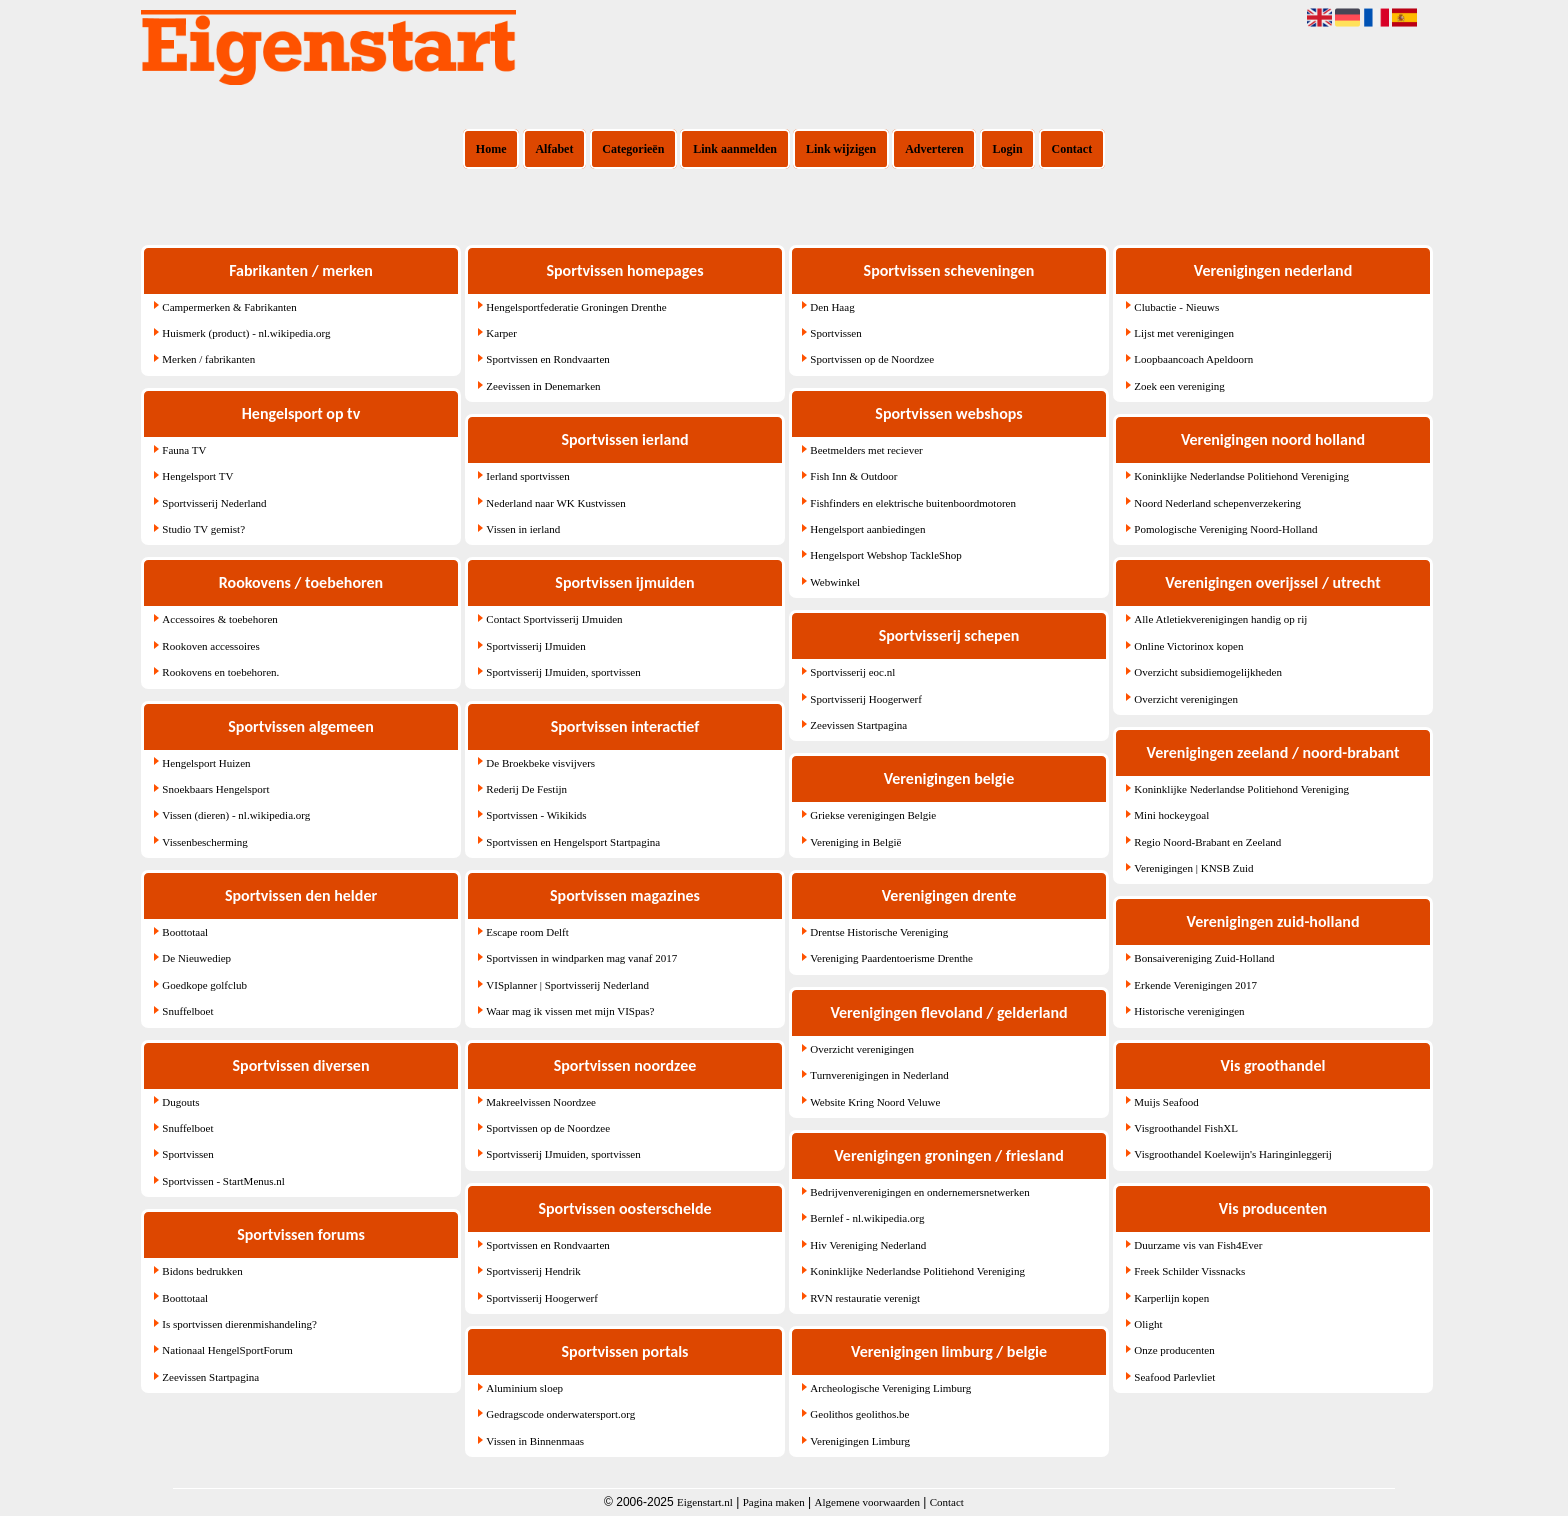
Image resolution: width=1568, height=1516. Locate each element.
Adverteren (934, 149)
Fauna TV (184, 450)
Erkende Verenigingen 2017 (1195, 985)
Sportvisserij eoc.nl (852, 672)
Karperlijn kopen (1171, 1298)
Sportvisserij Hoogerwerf (542, 1298)
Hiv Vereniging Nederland (868, 1245)
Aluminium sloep (524, 1388)
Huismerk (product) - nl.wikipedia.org (246, 333)
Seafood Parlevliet (1174, 1377)
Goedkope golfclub (204, 985)
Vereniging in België (855, 842)
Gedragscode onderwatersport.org (560, 1414)
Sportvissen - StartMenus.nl (223, 1181)
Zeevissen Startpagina (210, 1377)
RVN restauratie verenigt (865, 1298)
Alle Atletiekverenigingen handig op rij (1220, 619)
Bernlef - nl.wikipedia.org (867, 1218)
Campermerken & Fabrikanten (229, 307)
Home (491, 149)
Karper (501, 333)
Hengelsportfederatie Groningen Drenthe (576, 307)
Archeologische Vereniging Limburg (890, 1388)
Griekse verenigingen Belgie (873, 815)
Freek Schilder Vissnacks (1189, 1271)
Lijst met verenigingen (1184, 333)
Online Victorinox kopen (1188, 646)
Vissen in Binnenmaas (535, 1441)
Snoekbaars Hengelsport (215, 789)
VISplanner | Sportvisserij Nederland (567, 985)
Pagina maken (774, 1502)
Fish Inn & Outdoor (853, 476)
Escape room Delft (527, 932)
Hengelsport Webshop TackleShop (885, 555)
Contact (1072, 149)
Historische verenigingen (1189, 1011)
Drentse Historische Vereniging (879, 932)
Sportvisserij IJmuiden (535, 646)
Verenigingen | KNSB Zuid (1193, 868)
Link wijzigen (841, 149)
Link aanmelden (735, 149)
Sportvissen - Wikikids (536, 815)
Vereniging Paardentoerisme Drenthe (891, 958)
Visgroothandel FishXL (1186, 1128)
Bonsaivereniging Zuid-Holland (1204, 958)
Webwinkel (835, 582)
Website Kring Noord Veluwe (875, 1102)
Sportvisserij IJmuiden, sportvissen (563, 672)
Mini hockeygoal (1171, 815)
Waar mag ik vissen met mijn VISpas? (570, 1011)
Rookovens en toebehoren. (220, 672)
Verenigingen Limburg (860, 1441)
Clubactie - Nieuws (1176, 307)
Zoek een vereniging (1179, 386)
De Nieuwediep (196, 958)
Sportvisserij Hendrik (533, 1271)
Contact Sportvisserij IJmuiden (554, 619)
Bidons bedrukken (202, 1271)
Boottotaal (185, 932)
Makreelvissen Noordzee (541, 1102)
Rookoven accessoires (210, 646)
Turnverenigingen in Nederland (879, 1075)
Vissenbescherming (205, 842)
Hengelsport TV (197, 476)
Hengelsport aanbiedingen (867, 529)
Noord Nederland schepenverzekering (1217, 503)
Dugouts (180, 1102)
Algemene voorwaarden (867, 1502)
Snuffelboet (187, 1011)
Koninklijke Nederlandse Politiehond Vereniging (917, 1271)
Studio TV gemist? (203, 529)
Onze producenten (1174, 1350)
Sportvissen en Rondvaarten (547, 359)
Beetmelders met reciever (866, 450)
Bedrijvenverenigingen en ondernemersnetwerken (919, 1192)
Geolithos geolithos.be (859, 1414)
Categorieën (633, 149)
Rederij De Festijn (526, 789)
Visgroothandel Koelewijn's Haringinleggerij (1232, 1154)
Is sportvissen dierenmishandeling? (239, 1324)
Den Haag (832, 307)
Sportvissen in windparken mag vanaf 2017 (581, 958)
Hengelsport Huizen (206, 763)
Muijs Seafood (1166, 1102)
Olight (1148, 1324)
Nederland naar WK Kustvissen (555, 503)
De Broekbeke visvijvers (540, 763)
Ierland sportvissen (527, 476)
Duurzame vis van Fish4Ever (1198, 1245)
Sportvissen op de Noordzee (548, 1128)
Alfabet (554, 149)
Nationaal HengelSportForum (227, 1350)
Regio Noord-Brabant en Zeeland (1207, 842)
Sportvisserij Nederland (214, 503)
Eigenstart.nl (705, 1502)
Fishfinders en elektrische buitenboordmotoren (913, 503)
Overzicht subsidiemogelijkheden (1208, 672)
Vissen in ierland (523, 529)
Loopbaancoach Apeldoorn (1193, 359)
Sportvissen (187, 1154)
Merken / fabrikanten (208, 359)
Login (1008, 149)
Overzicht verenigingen (862, 1049)
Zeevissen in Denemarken (543, 386)
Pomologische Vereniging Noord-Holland (1225, 529)
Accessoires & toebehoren (219, 619)
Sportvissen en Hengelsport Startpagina (573, 842)
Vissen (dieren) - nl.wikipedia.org (236, 815)
